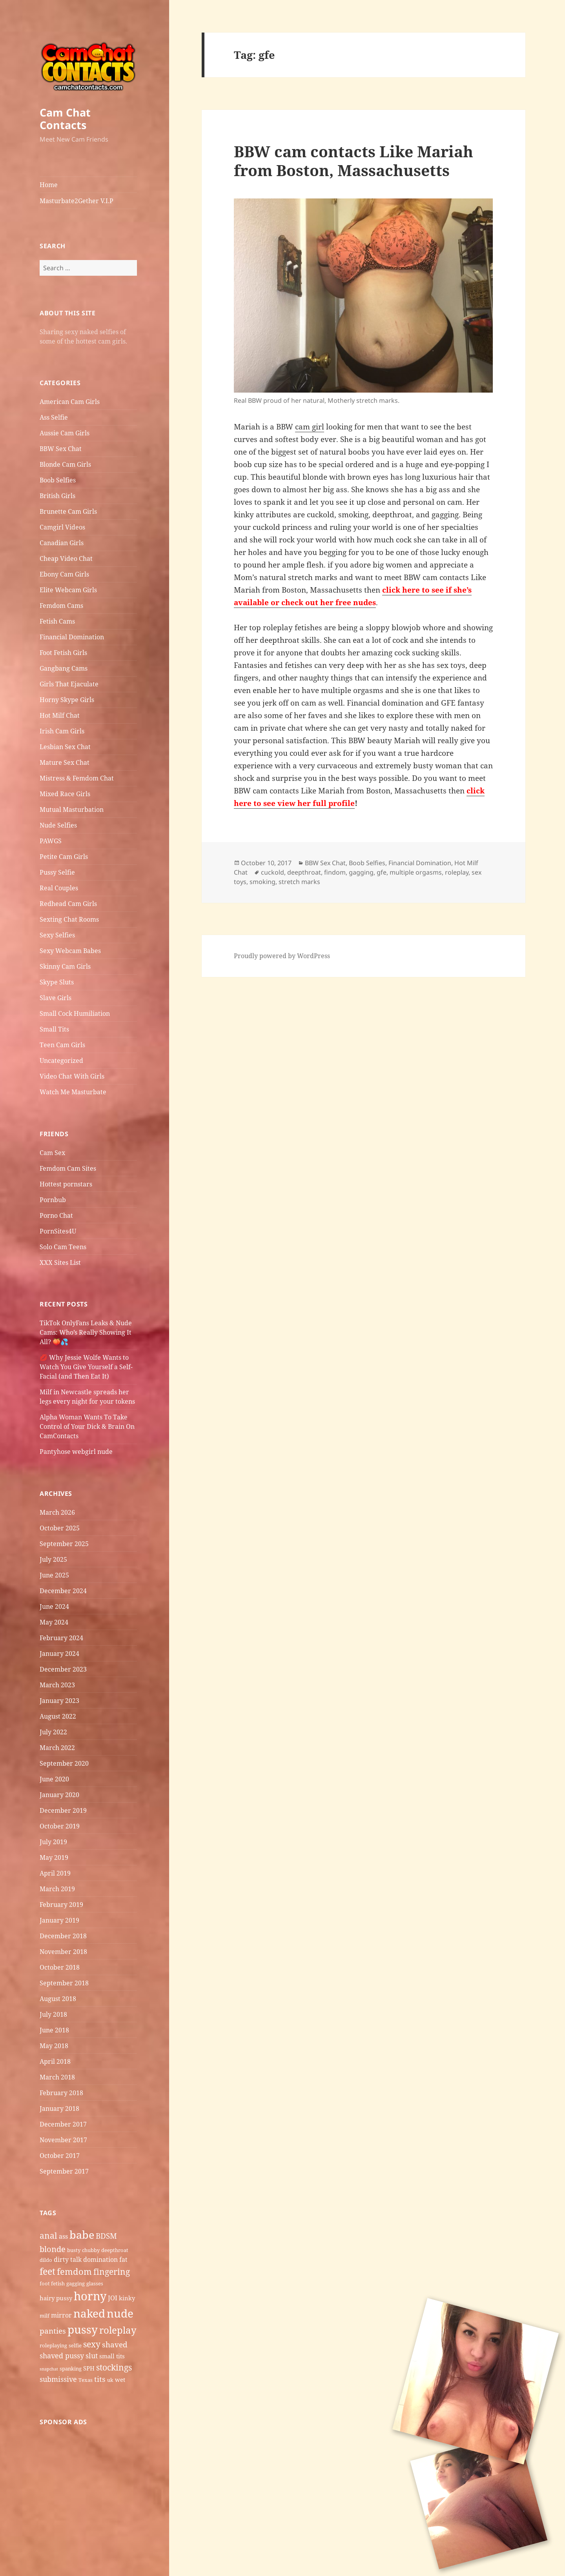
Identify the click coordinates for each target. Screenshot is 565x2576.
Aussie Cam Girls (64, 433)
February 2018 (61, 2092)
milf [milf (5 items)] (44, 2315)
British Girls (57, 495)
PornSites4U (58, 1231)
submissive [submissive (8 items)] (58, 2379)
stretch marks (299, 881)
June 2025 (54, 1575)
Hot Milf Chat (60, 715)
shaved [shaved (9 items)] (115, 2345)
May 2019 (54, 1857)
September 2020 (64, 1763)
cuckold (272, 872)
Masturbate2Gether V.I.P (76, 200)
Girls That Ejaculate (69, 684)
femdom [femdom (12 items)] (74, 2271)
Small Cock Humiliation (75, 1013)
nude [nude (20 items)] (120, 2313)
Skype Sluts (57, 982)
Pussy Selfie (57, 872)
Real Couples (59, 888)
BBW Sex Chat (61, 448)
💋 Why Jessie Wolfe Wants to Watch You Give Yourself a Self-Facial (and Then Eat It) (86, 1367)
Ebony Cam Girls (64, 574)
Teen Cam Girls (62, 1045)
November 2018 (63, 1951)
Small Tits (54, 1029)
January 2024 (59, 1653)
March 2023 (57, 1685)
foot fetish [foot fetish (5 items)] (52, 2283)
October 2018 (60, 1967)
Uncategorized (61, 1060)
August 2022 (58, 1716)
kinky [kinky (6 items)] (127, 2298)
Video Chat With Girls (72, 1076)
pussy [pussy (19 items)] (82, 2329)
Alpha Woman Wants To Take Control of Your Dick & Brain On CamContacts (87, 1426)
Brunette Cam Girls (68, 511)
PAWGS (51, 841)
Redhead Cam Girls (68, 903)
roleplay (456, 872)
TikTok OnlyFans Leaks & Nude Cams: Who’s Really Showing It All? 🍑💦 (86, 1332)
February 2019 (61, 1904)
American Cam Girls (70, 401)
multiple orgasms (416, 872)
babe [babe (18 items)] (81, 2234)
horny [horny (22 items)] (90, 2296)
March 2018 (57, 2077)
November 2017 (63, 2140)
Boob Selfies (58, 480)
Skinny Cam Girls (65, 966)
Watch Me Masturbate (73, 1092)
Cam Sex (52, 1152)
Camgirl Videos (62, 527)
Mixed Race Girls (65, 794)
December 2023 (63, 1669)
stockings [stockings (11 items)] (114, 2367)
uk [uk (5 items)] (110, 2379)
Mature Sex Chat (64, 762)
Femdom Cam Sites (68, 1168)
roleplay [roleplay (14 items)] (118, 2329)
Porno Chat (56, 1215)
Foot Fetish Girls (63, 652)
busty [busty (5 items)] (73, 2250)
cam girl (309, 427)
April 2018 (55, 2061)
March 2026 (57, 1512)
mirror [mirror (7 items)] (61, 2315)
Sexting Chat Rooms (69, 919)
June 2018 (54, 2030)
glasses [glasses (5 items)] (94, 2283)
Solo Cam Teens (63, 1247)
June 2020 (54, 1779)
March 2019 (57, 1889)
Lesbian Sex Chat (65, 746)
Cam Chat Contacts (65, 118)
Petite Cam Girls (64, 856)
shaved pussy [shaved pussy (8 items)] (62, 2355)
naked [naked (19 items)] (89, 2313)
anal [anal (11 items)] (48, 2235)
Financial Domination (72, 637)
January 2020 (59, 1794)
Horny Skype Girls (67, 699)
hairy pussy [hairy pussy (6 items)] (56, 2298)
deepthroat (304, 872)
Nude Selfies (58, 825)
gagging (361, 872)
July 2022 (53, 1732)
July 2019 (53, 1841)
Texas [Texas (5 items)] (85, 2379)
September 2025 (64, 1543)
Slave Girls (55, 997)
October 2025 (60, 1528)
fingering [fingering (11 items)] (111, 2271)
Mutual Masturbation (72, 809)
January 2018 (59, 2108)
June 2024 (54, 1606)
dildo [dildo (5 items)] (46, 2259)
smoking (262, 881)
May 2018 (54, 2045)
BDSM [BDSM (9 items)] (106, 2236)
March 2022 (57, 1747)
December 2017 (63, 2124)
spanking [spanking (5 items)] (71, 2368)
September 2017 (64, 2171)
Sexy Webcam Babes (70, 950)
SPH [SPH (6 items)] (89, 2368)
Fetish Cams (57, 621)
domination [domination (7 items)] (100, 2259)
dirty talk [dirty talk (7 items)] (68, 2259)
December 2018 (63, 1936)
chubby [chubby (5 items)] (91, 2250)
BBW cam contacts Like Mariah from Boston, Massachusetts (353, 160)
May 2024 (54, 1622)
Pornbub (53, 1199)
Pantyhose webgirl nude (76, 1451)
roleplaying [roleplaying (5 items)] (53, 2345)
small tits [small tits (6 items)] (112, 2356)
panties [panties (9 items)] (53, 2331)
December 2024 (63, 1590)
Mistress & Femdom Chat (77, 778)
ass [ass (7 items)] (63, 2236)
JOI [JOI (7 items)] (112, 2298)
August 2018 (58, 1998)
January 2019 (59, 1920)
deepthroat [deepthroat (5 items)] (114, 2250)
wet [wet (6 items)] (120, 2379)
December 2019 (63, 1810)
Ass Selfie (54, 417)
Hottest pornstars (66, 1184)
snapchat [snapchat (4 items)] (49, 2369)
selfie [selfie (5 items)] (75, 2345)
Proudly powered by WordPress (282, 955)
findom (335, 872)
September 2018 (64, 1983)
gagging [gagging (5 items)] (75, 2283)
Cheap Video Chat (66, 558)
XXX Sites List (60, 1262)
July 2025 (53, 1559)
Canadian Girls (62, 542)
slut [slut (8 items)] (92, 2355)
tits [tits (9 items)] (100, 2379)
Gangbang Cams (63, 668)
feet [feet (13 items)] (47, 2271)
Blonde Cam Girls (65, 464)
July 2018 (53, 2014)
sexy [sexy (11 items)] (91, 2344)
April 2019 (55, 1873)
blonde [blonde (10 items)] (53, 2248)
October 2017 (60, 2155)
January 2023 (59, 1700)
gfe (381, 872)
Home (49, 184)
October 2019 (60, 1826)
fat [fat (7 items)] (123, 2259)
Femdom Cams (61, 605)
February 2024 (61, 1638)
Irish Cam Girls (62, 731)
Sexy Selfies (57, 935)
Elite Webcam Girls (68, 590)
